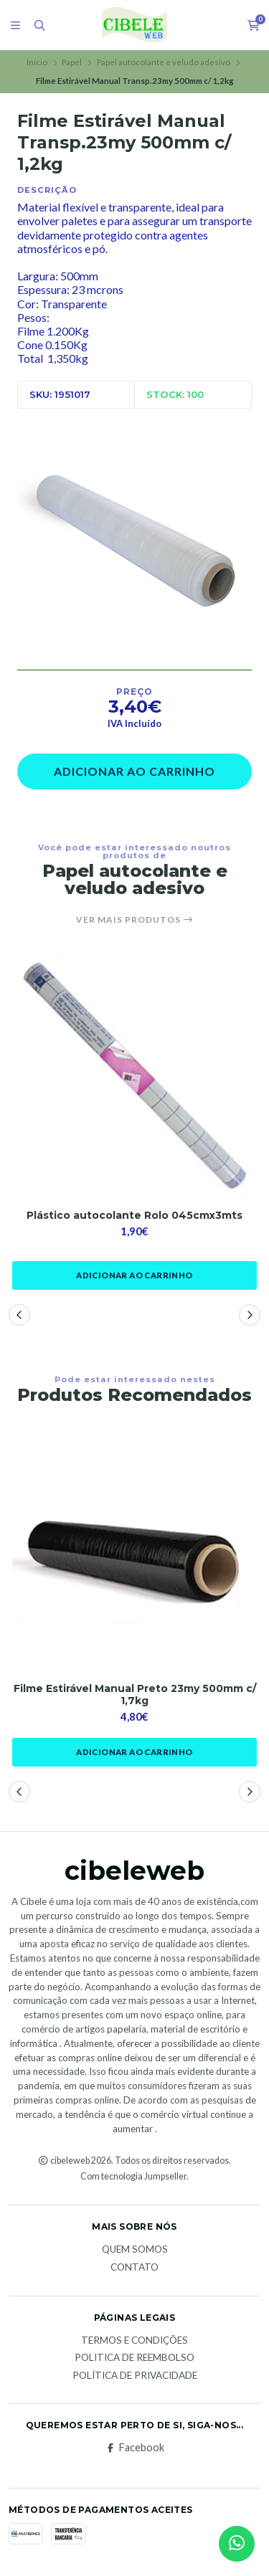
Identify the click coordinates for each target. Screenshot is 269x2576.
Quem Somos (135, 2250)
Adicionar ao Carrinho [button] (134, 1275)
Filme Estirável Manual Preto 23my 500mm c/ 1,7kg (135, 1695)
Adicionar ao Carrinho (134, 771)
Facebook (134, 2448)
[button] (19, 1315)
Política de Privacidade (134, 2376)
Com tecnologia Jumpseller (133, 2176)
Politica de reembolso (134, 2358)
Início (37, 62)
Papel (72, 62)
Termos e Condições (134, 2341)
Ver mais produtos (135, 920)
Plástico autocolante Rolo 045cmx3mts (134, 1215)
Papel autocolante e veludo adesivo (163, 62)
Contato (134, 2268)
